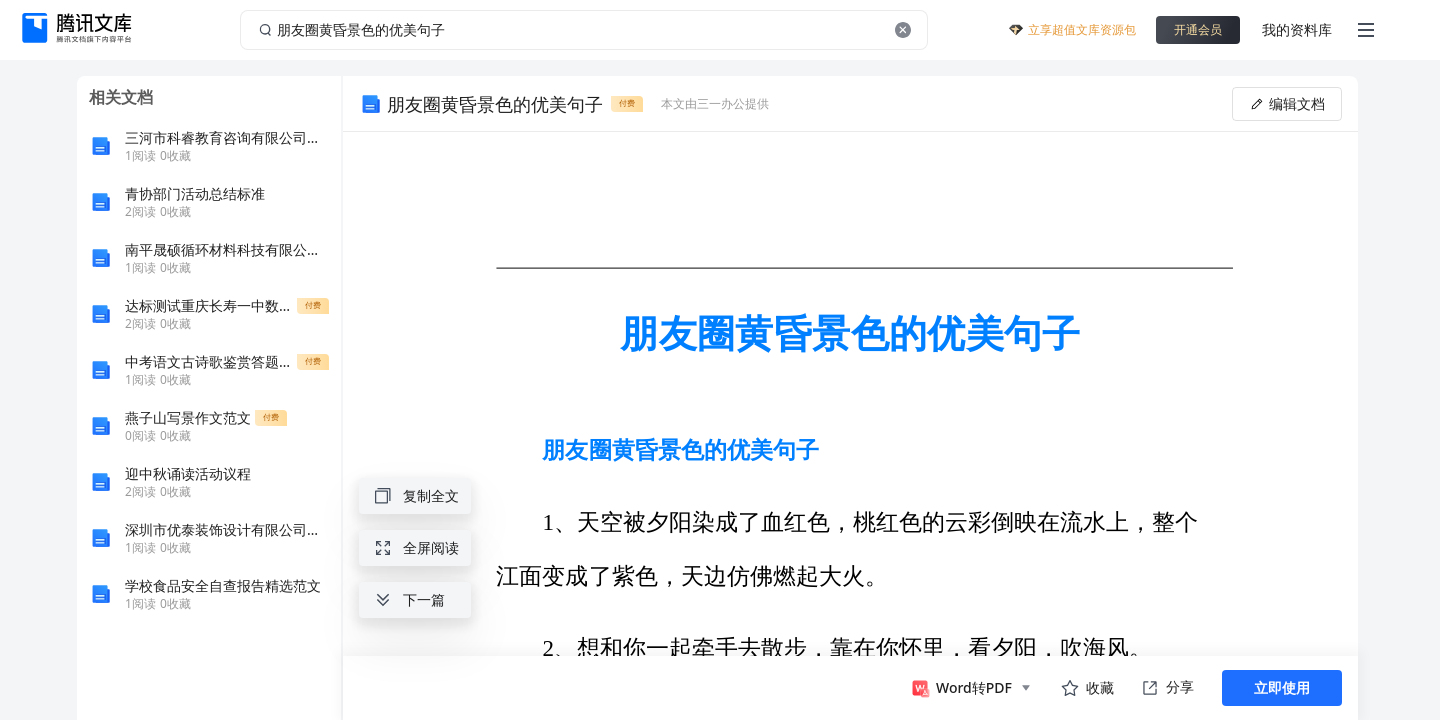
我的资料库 (1297, 29)
